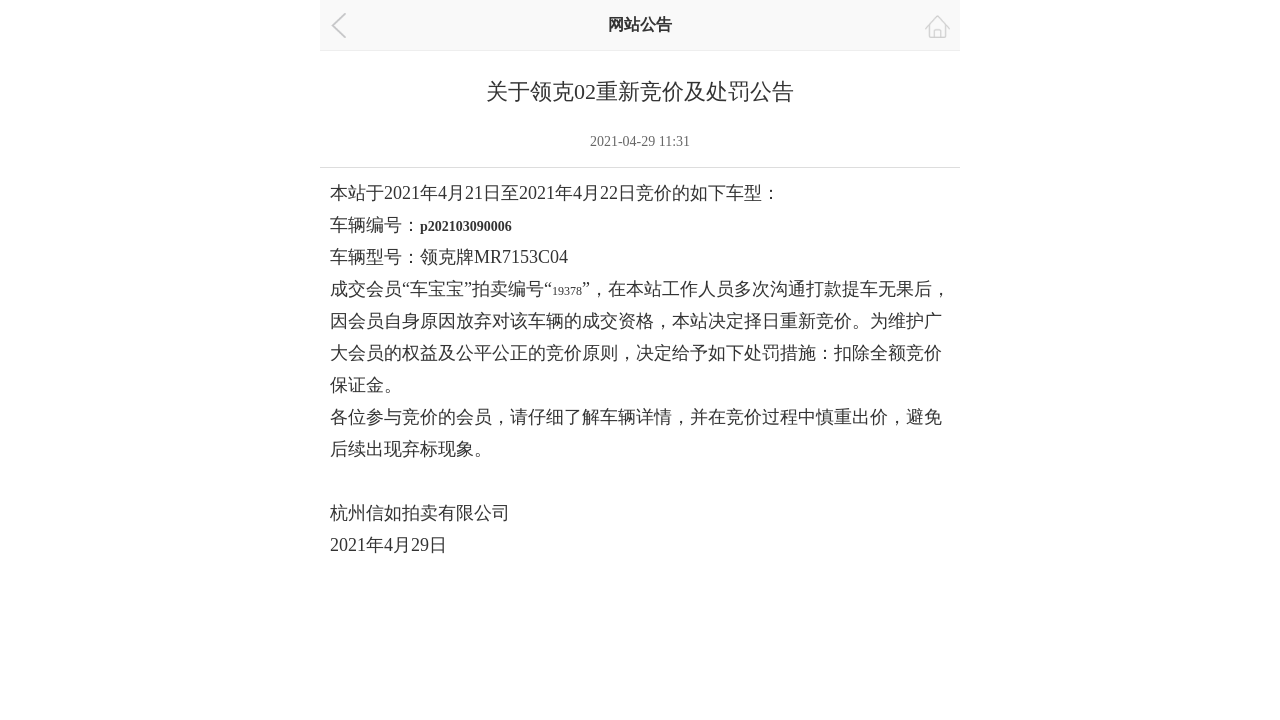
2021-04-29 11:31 (640, 141)
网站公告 (640, 24)
